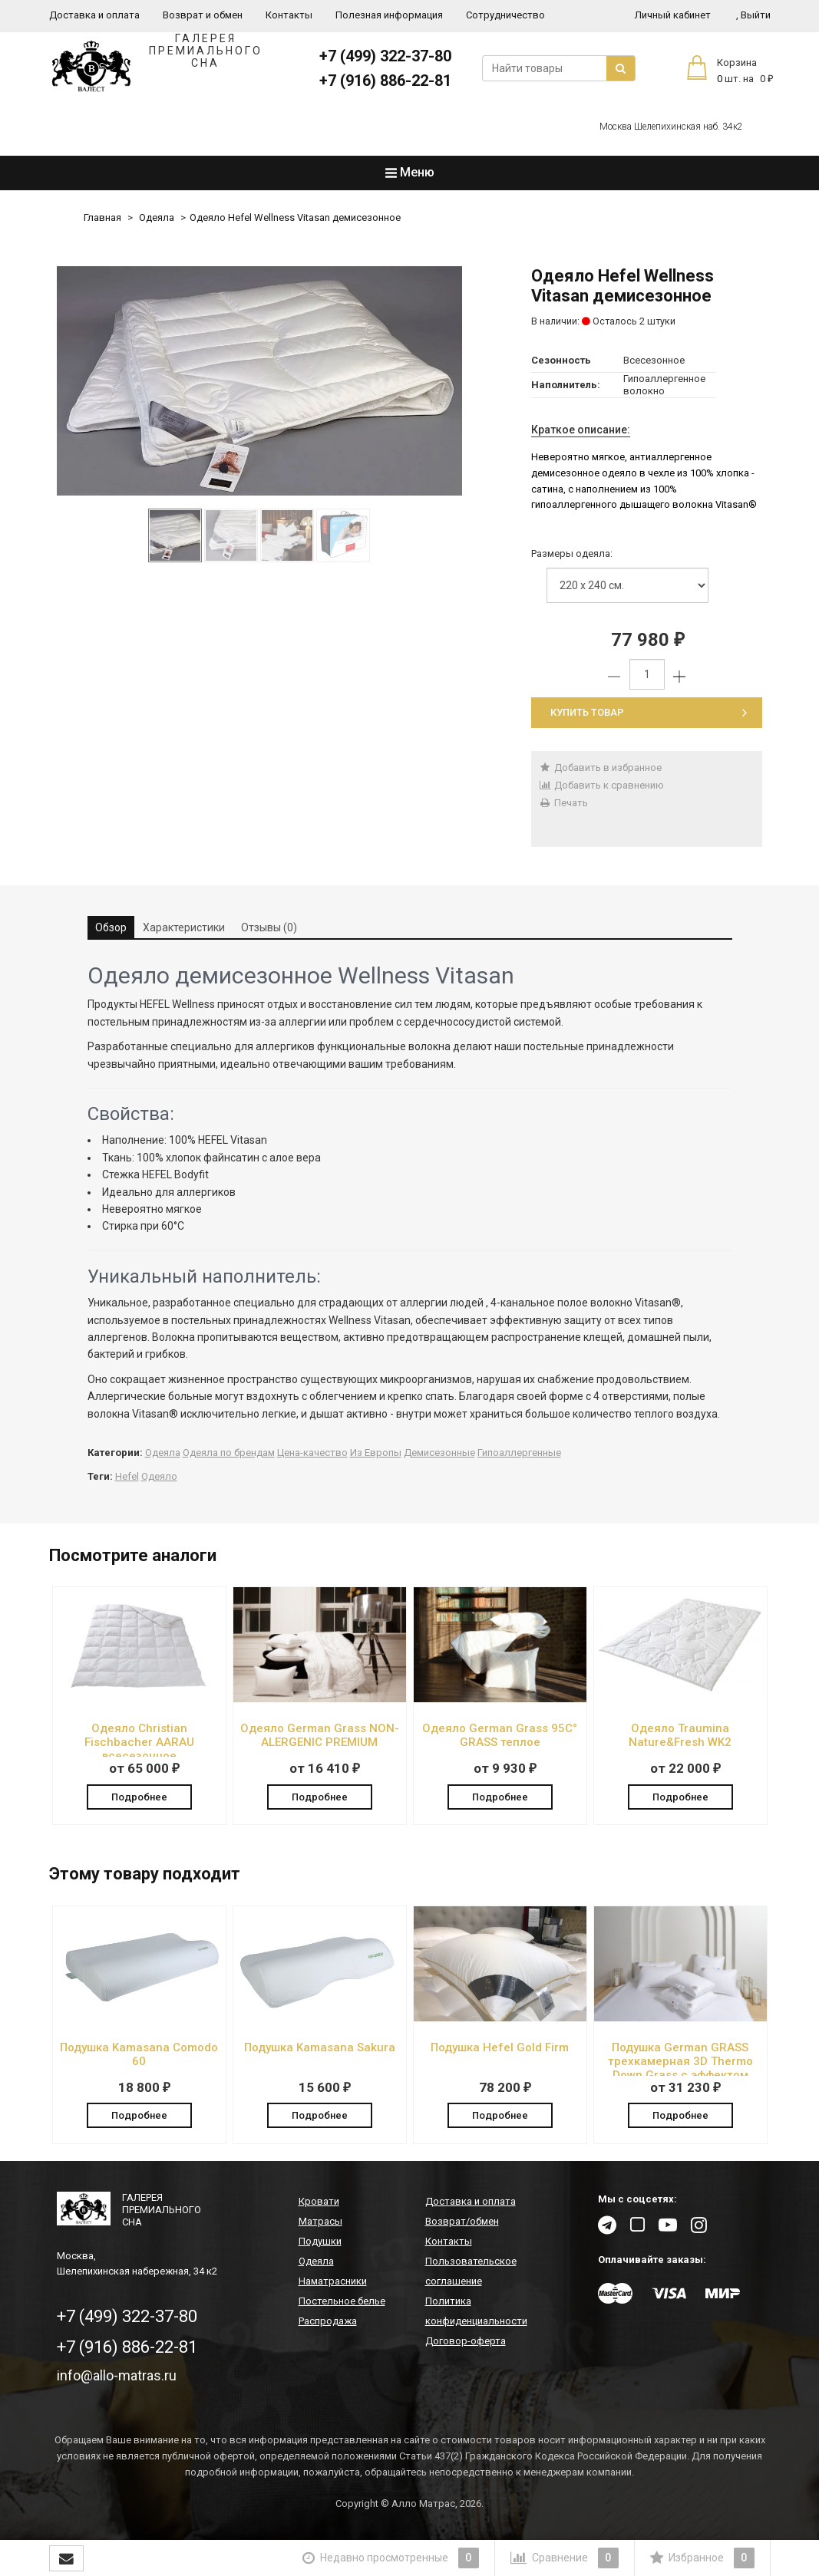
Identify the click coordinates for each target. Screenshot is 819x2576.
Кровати (319, 2203)
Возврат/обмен (462, 2223)
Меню (409, 172)
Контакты (289, 15)
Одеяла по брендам (229, 1452)
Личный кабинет (673, 15)
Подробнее (139, 1795)
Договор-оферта (465, 2343)
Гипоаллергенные (519, 1452)
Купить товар (649, 712)
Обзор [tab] (111, 927)
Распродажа (328, 2323)
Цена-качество (312, 1452)
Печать (563, 803)
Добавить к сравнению (601, 785)
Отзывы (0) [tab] (269, 927)
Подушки (320, 2243)
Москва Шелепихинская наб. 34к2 (671, 126)
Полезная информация (389, 15)
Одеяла (156, 217)
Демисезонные (439, 1452)
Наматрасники (333, 2283)
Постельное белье (342, 2303)
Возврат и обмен (203, 15)
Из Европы (375, 1452)
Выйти (753, 15)
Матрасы (320, 2223)
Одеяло (159, 1476)
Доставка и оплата (94, 15)
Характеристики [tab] (184, 927)
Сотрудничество (505, 15)
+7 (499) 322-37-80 (385, 56)
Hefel (127, 1476)
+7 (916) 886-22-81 (385, 80)
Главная (102, 217)
